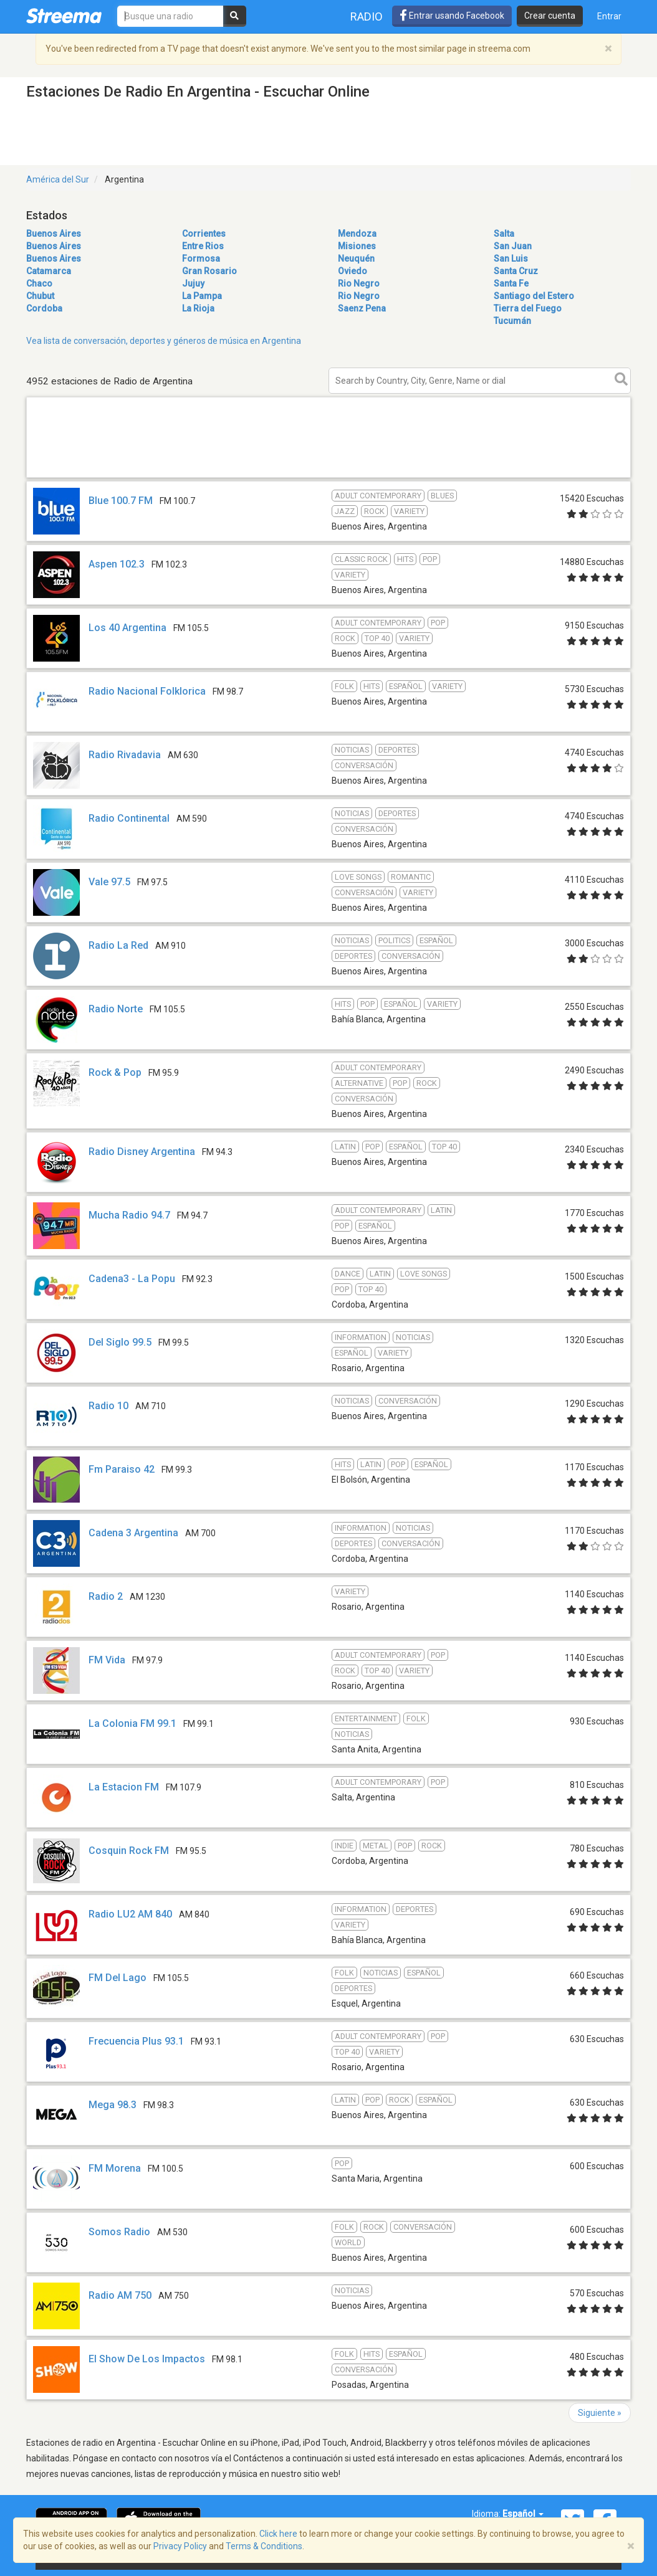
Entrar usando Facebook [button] (452, 16)
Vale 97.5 (109, 882)
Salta (504, 234)
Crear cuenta (549, 16)
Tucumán (512, 321)
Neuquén (356, 259)
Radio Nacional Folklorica (147, 691)
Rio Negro (359, 283)
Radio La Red (118, 945)
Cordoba (44, 308)
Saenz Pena (362, 308)
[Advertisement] (328, 477)
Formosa (201, 259)
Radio (366, 16)
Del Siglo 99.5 (120, 1342)
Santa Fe (511, 283)
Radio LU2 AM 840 (130, 1914)
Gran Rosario (209, 271)
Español (523, 2514)
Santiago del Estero (534, 296)
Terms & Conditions (264, 2546)
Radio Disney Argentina (142, 1151)
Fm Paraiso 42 (122, 1469)
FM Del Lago (117, 1978)
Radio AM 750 (120, 2295)
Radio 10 (108, 1406)
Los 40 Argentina (127, 628)
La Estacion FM (124, 1787)
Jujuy (193, 283)
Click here (278, 2534)
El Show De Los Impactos (147, 2359)
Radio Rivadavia (125, 755)
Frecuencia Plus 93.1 (136, 2041)
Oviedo (352, 271)
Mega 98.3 (113, 2105)
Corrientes (204, 234)
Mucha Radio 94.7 (129, 1215)
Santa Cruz (516, 271)
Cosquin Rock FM (129, 1850)
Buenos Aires (53, 234)
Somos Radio (119, 2232)
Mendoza (357, 234)
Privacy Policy (180, 2546)
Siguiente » (599, 2413)
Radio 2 (106, 1596)
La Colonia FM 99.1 (132, 1723)
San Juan (513, 246)
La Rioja (198, 308)
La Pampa (202, 296)
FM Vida (107, 1660)
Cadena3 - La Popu (132, 1279)
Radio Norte (116, 1009)
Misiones (357, 246)
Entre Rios (203, 246)
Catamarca (48, 271)
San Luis (511, 259)
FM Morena (115, 2168)
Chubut (40, 296)
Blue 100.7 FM (121, 500)
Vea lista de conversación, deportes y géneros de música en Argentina (163, 341)
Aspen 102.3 (117, 564)
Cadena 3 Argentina (133, 1533)
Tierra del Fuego (528, 308)
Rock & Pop (115, 1072)
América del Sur (57, 179)
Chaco (39, 283)
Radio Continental (129, 818)
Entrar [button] (609, 16)
